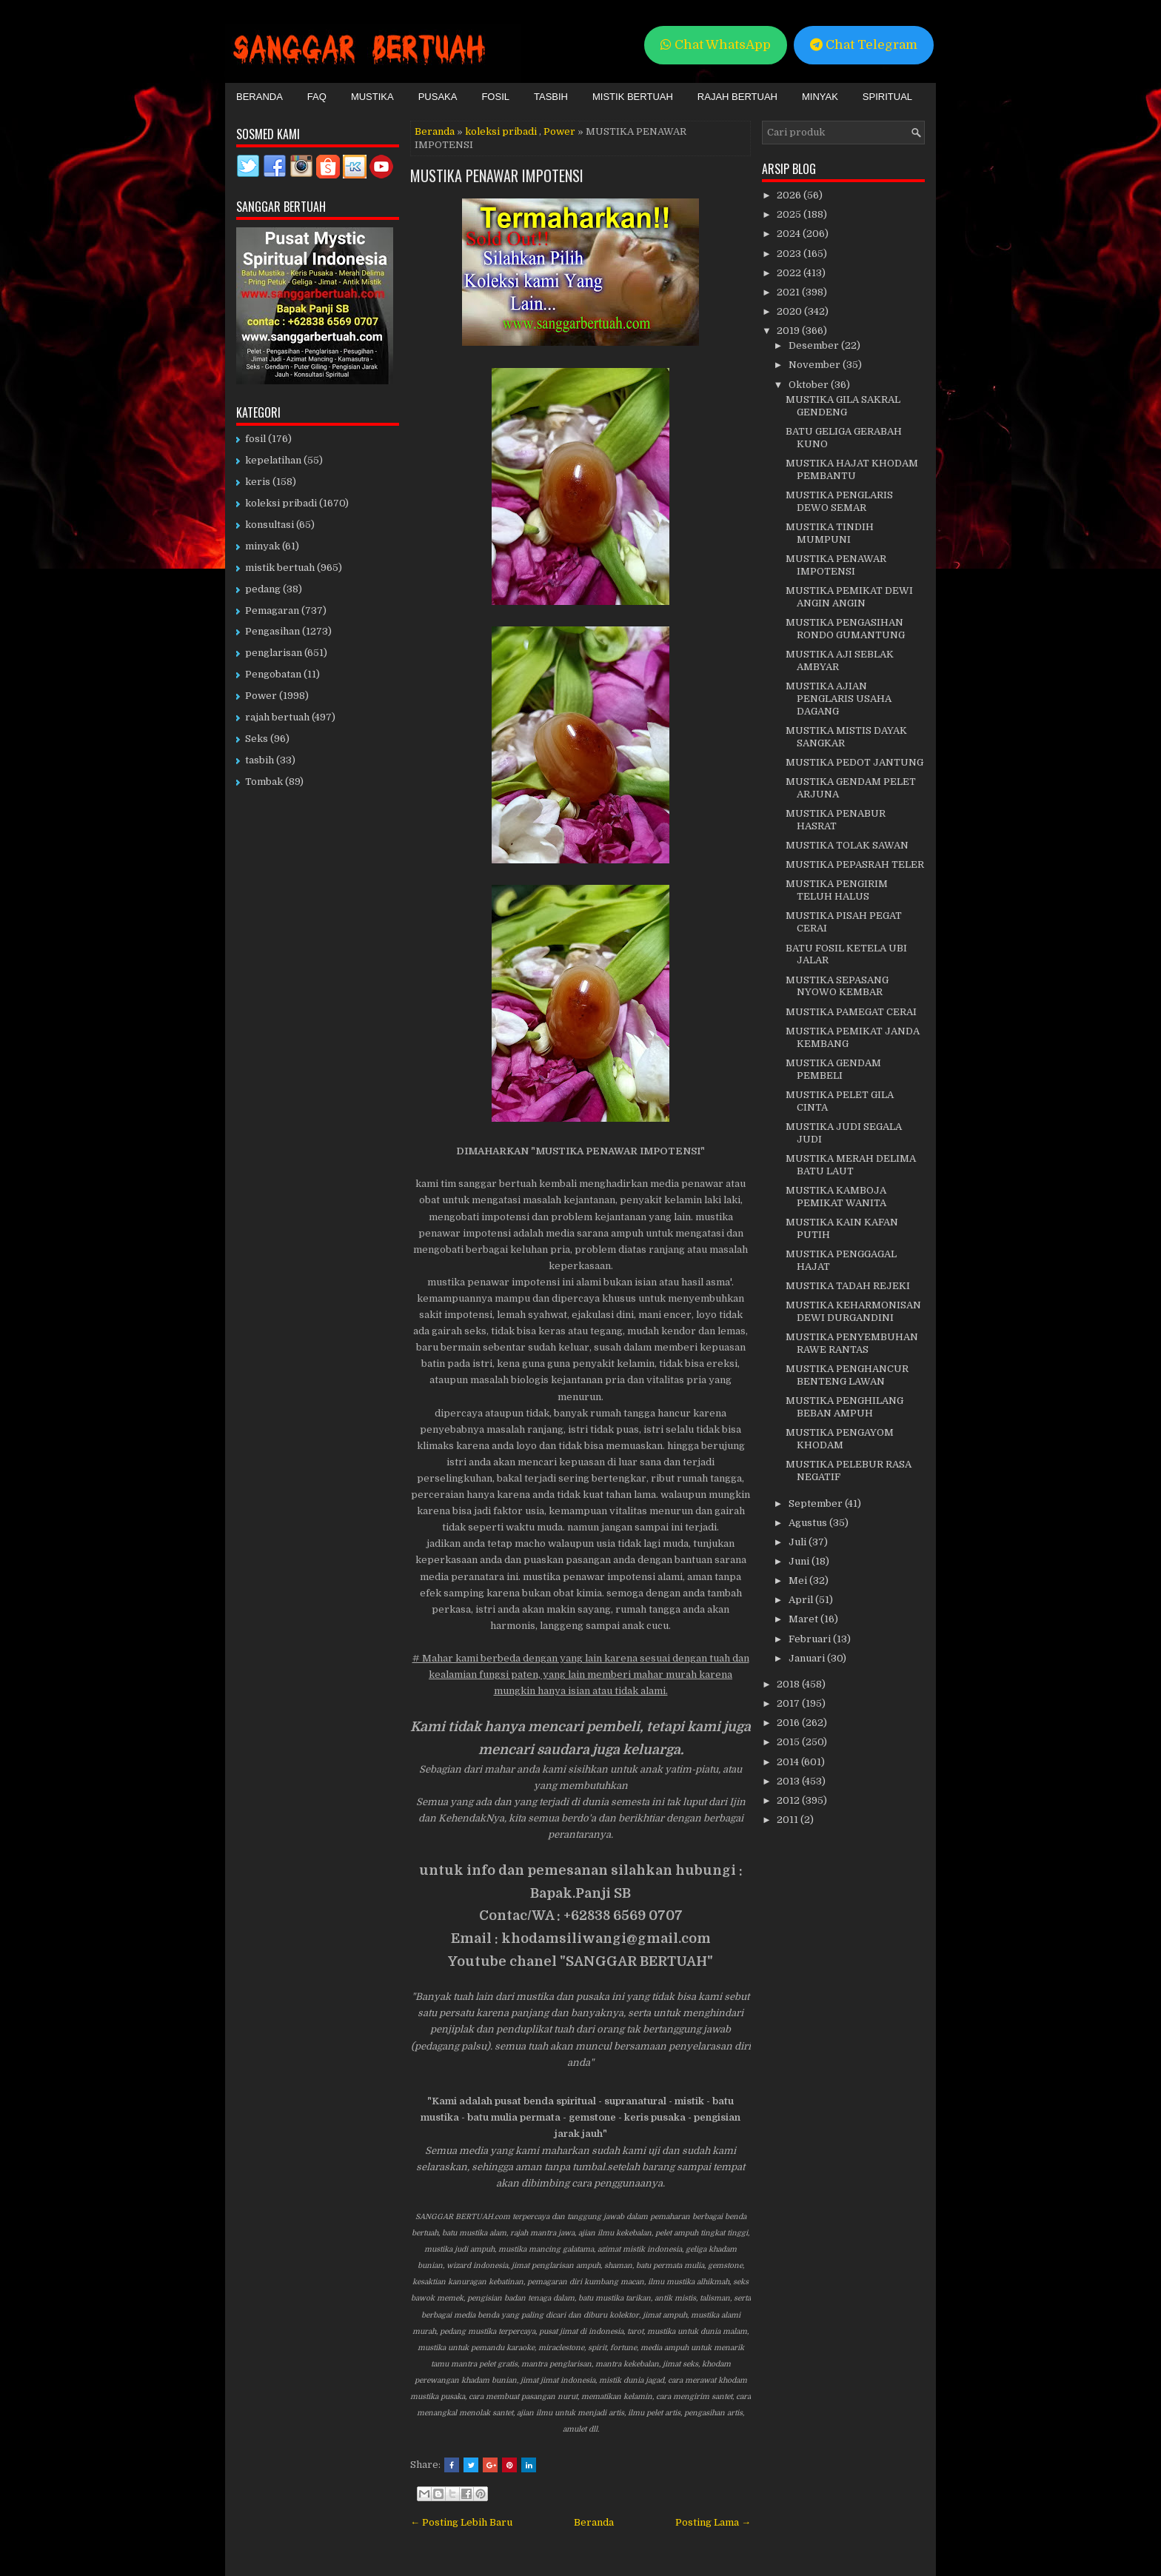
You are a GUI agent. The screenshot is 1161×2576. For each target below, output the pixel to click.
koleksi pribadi (501, 131)
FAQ (317, 96)
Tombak (264, 781)
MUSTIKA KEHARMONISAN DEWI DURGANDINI (853, 1311)
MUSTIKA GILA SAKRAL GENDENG (843, 406)
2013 (789, 1781)
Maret (804, 1619)
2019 (789, 330)
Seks (256, 738)
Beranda (259, 96)
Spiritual (887, 96)
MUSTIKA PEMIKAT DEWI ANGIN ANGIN (849, 597)
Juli (799, 1542)
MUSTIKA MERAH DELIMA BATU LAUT (851, 1165)
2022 (790, 272)
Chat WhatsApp (715, 45)
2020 (790, 311)
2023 (790, 253)
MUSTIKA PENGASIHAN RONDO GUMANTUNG (845, 628)
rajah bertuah (277, 717)
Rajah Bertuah (737, 96)
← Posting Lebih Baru (461, 2522)
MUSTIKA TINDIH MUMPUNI (830, 533)
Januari (808, 1658)
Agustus (809, 1522)
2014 (789, 1761)
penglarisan (273, 652)
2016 (789, 1722)
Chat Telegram (863, 45)
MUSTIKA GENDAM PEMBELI (833, 1069)
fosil (255, 438)
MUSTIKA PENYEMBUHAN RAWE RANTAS (852, 1343)
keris (257, 481)
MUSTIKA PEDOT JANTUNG (854, 762)
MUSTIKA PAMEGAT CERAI (851, 1011)
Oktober (810, 384)
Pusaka (438, 96)
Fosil (495, 96)
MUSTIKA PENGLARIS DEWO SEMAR (839, 501)
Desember (815, 345)
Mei (799, 1580)
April (802, 1599)
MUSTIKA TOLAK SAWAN (847, 845)
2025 (790, 214)
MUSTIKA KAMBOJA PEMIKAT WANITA (836, 1196)
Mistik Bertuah (632, 96)
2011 (788, 1819)
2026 (790, 195)
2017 (789, 1703)
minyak (262, 546)
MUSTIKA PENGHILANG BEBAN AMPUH (844, 1407)
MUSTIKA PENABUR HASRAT (836, 820)
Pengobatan (273, 674)
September (817, 1503)
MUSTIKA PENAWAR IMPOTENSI (496, 175)
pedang (263, 589)
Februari (811, 1639)
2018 (789, 1684)
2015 (789, 1741)
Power (559, 131)
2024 (790, 233)
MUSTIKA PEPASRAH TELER (855, 864)
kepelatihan (273, 460)
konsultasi (269, 524)
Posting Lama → (713, 2522)
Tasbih (551, 96)
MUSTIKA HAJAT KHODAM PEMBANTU (852, 469)
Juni (800, 1561)
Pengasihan (272, 631)
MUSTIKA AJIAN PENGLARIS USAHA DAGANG (838, 698)
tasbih (259, 760)
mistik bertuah (280, 567)
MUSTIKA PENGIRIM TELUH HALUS (837, 890)
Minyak (820, 96)
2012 (789, 1800)
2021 (789, 292)
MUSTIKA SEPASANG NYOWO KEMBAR (837, 986)
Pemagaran (272, 610)
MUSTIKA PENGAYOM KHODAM (840, 1439)
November (816, 364)
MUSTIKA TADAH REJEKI (848, 1285)
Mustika (372, 96)
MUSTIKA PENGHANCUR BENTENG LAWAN (847, 1375)
